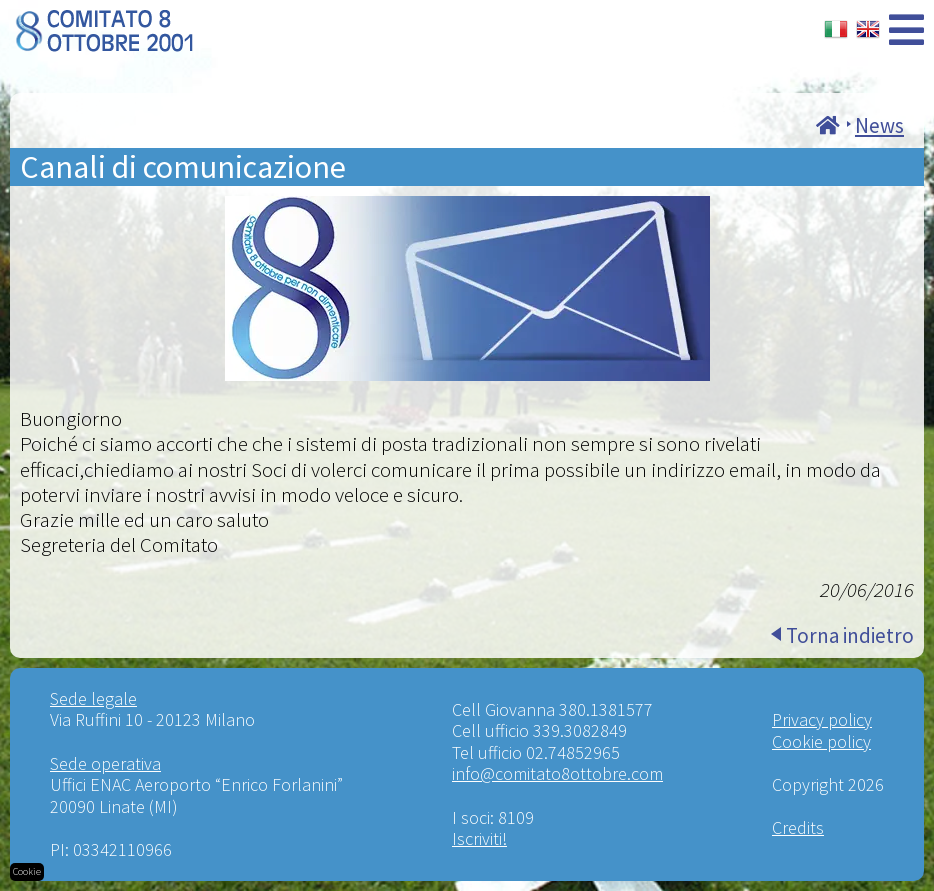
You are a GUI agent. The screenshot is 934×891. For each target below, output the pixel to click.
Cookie (27, 871)
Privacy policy (822, 719)
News (879, 125)
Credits (798, 827)
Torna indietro (850, 635)
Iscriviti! (479, 838)
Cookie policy (821, 741)
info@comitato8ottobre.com (557, 773)
